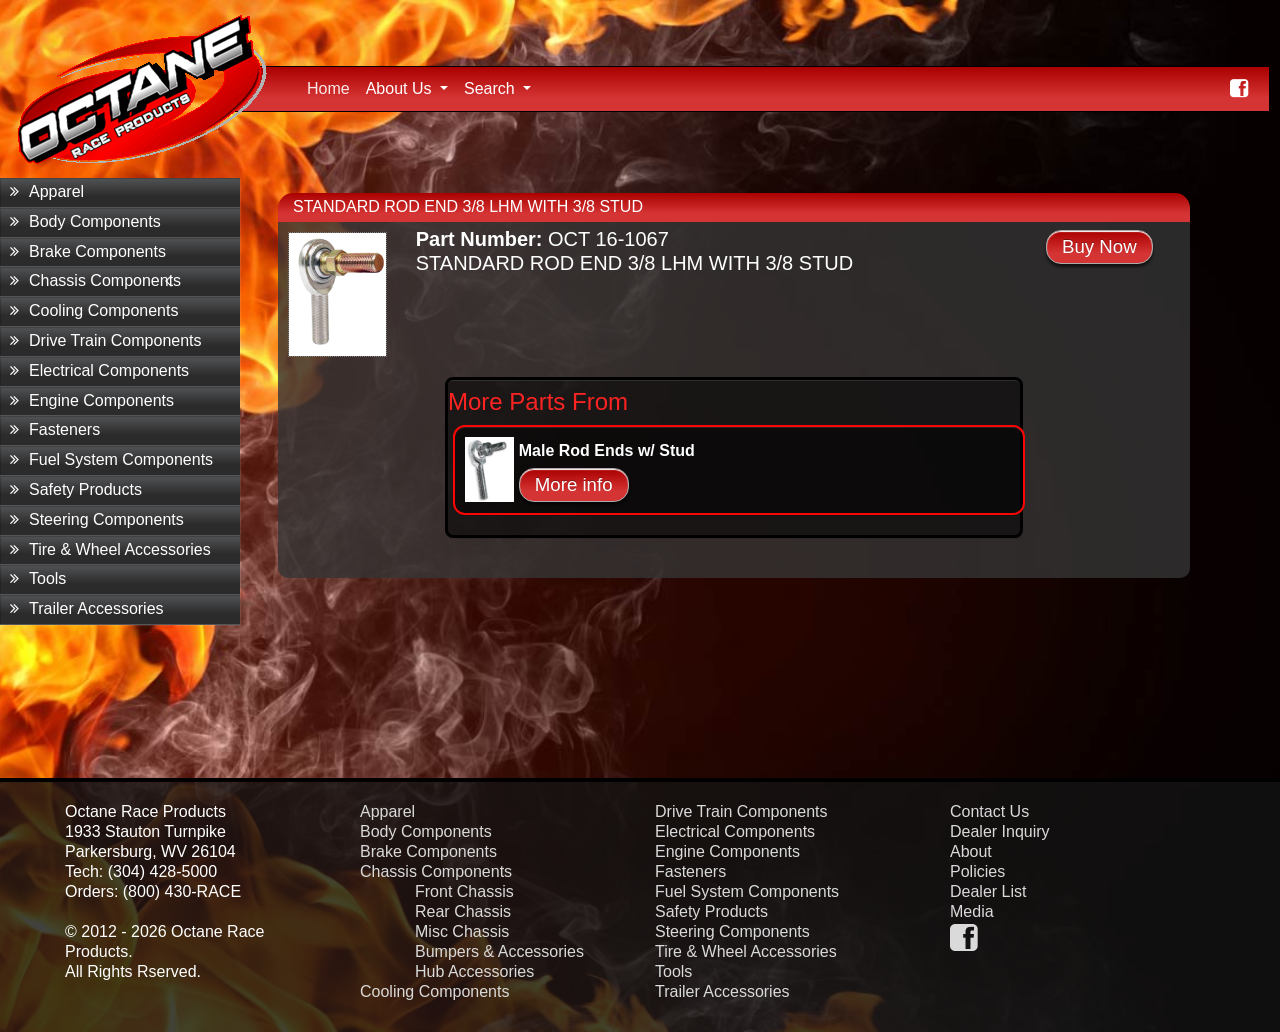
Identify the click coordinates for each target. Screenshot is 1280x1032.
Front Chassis (464, 891)
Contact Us (989, 811)
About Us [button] (401, 88)
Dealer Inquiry (1000, 831)
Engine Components (92, 400)
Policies (977, 871)
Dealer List (988, 891)
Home (332, 86)
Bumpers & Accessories (499, 951)
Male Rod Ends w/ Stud (607, 450)
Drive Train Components (106, 340)
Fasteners (55, 429)
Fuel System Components (111, 459)
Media (972, 911)
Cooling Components (94, 310)
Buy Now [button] (1099, 246)
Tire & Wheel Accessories (110, 549)
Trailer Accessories (87, 608)
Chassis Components (95, 280)
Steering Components (97, 519)
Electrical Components (99, 370)
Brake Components (88, 251)
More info (574, 484)
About (971, 851)
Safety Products (76, 489)
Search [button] (491, 88)
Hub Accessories (474, 971)
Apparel (47, 191)
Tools (38, 578)
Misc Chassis (462, 931)
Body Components (85, 221)
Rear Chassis (463, 911)
